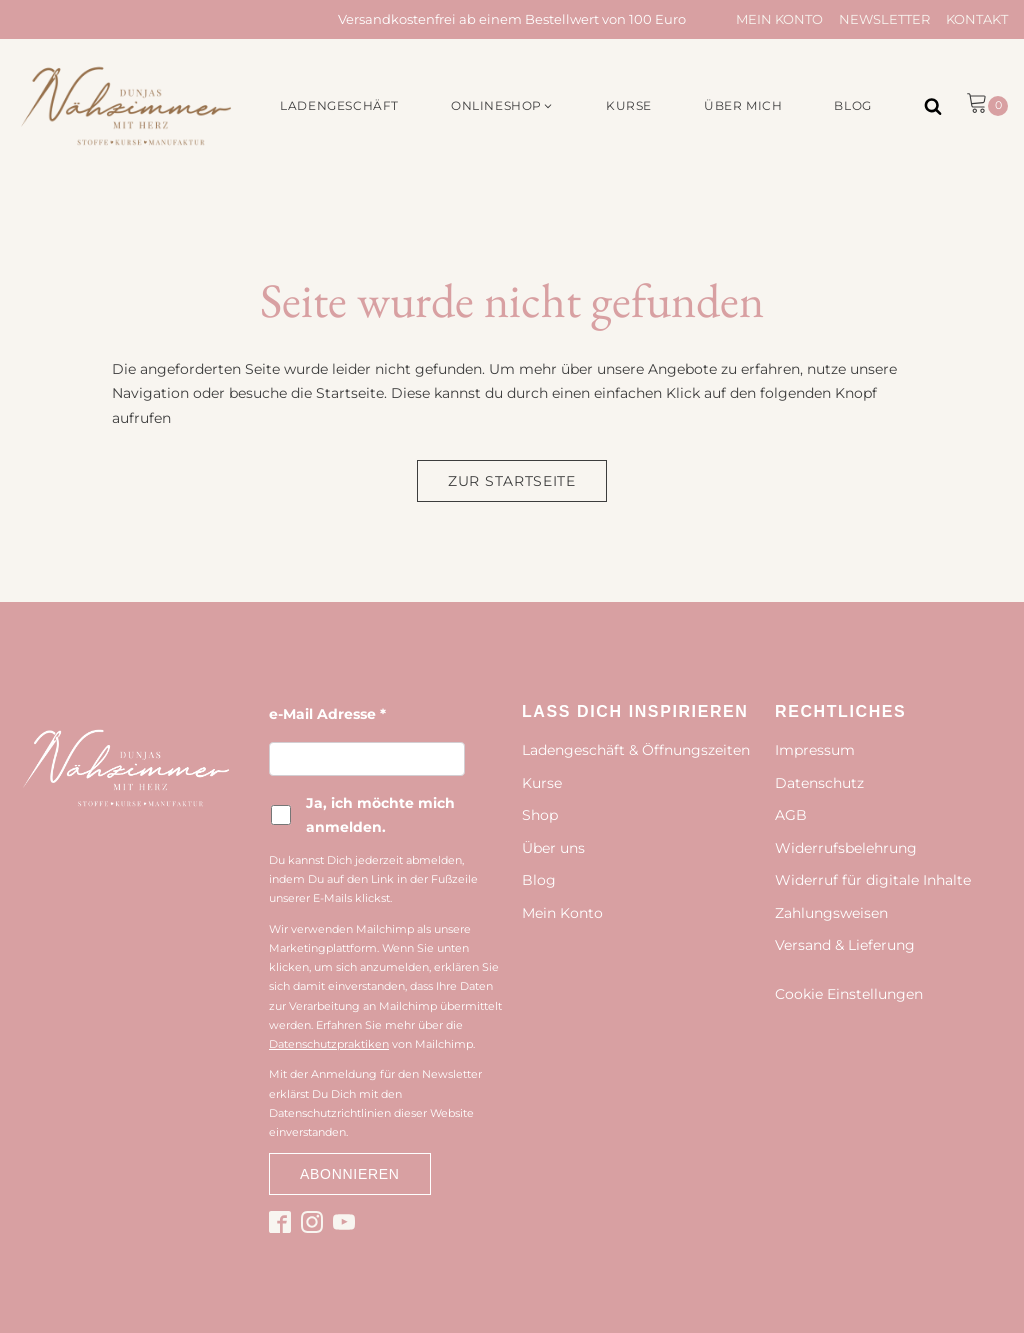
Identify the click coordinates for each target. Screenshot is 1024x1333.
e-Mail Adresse (327, 714)
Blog (539, 880)
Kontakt (977, 19)
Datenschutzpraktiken (329, 1044)
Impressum (815, 750)
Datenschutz (819, 783)
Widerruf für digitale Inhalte (873, 880)
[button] (502, 105)
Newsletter (884, 19)
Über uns (553, 848)
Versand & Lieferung (845, 945)
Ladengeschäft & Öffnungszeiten (636, 750)
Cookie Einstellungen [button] (849, 994)
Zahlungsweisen (831, 913)
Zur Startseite (512, 481)
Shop (540, 815)
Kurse (542, 783)
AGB (791, 815)
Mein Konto (779, 19)
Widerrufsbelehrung (846, 848)
